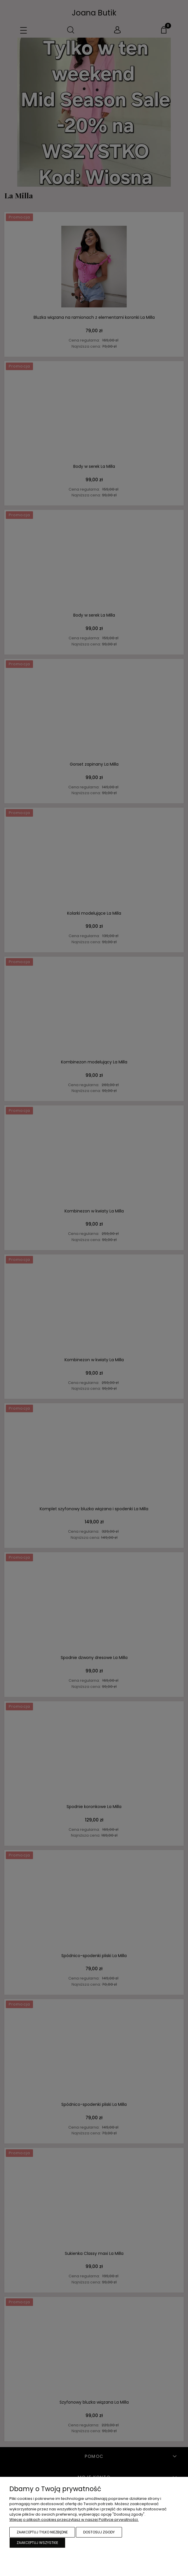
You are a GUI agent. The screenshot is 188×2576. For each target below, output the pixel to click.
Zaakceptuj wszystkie (37, 2542)
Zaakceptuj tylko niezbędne (42, 2532)
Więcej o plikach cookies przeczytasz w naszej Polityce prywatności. (74, 2519)
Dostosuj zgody (99, 2532)
